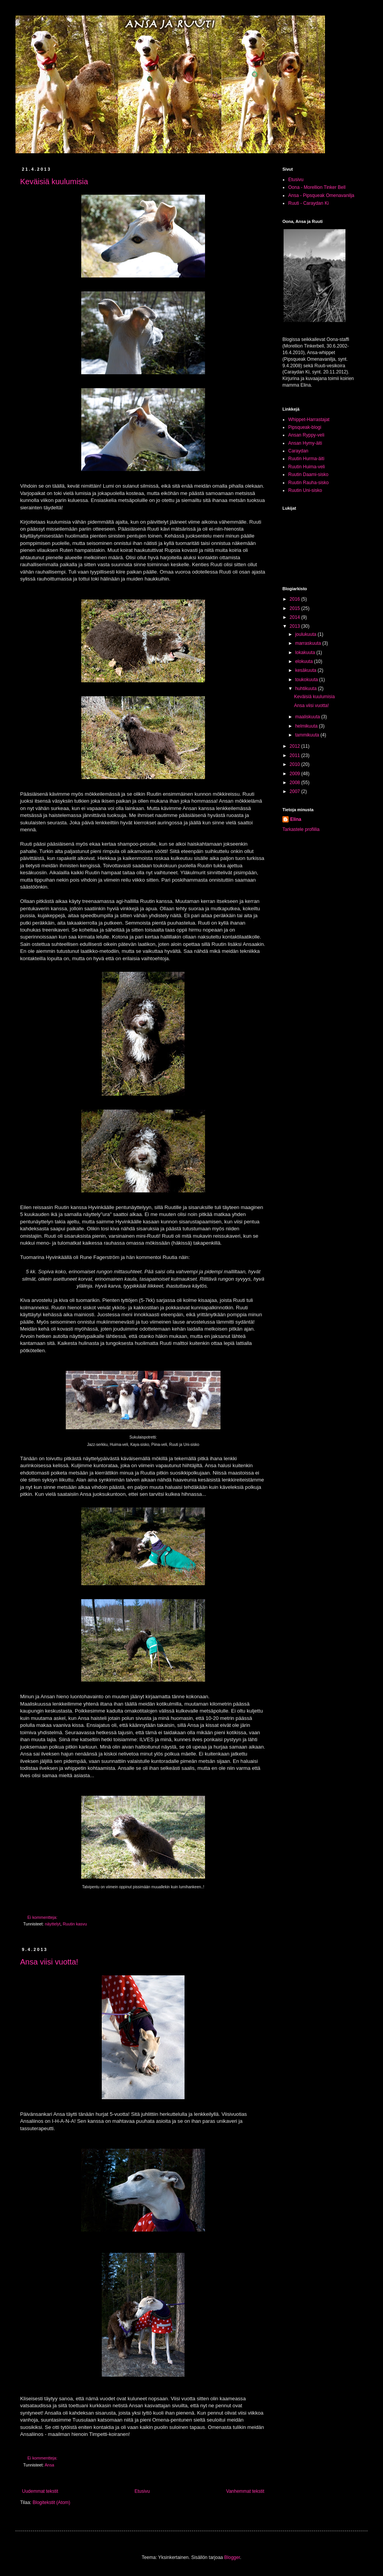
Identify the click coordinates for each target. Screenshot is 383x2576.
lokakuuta (305, 652)
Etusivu (142, 2491)
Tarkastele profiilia (301, 829)
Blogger (232, 2557)
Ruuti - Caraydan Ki (308, 203)
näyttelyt (52, 1924)
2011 (295, 755)
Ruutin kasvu (75, 1924)
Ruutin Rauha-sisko (308, 482)
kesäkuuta (306, 670)
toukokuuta (307, 679)
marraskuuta (308, 643)
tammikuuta (307, 735)
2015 (295, 608)
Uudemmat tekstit (40, 2491)
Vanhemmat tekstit (245, 2491)
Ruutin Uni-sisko (305, 490)
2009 (295, 773)
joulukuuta (306, 634)
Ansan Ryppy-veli (306, 435)
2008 (295, 782)
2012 (295, 746)
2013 (295, 626)
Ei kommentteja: (42, 1917)
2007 (295, 791)
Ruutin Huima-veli (306, 466)
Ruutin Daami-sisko (308, 474)
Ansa (49, 2465)
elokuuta (304, 661)
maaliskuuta (308, 716)
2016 (295, 599)
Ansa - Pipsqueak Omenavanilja (321, 195)
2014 (295, 617)
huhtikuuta (306, 688)
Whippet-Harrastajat (309, 419)
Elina (295, 819)
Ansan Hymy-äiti (305, 443)
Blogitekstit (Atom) (51, 2502)
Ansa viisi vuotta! (49, 1962)
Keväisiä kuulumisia (54, 181)
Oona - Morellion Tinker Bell (316, 187)
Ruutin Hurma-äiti (306, 458)
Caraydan (298, 451)
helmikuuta (307, 726)
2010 (295, 764)
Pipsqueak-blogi (304, 427)
